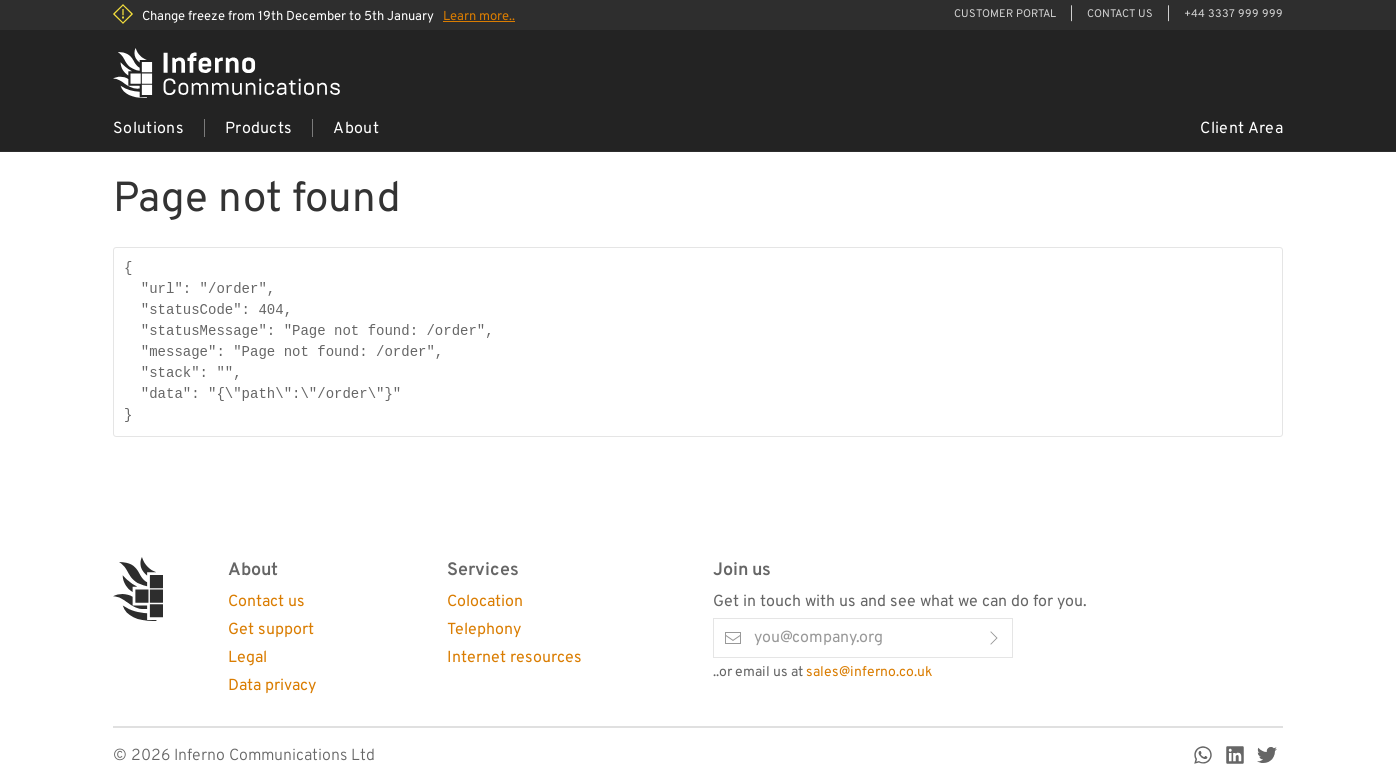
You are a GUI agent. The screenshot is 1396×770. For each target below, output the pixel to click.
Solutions (148, 129)
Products (259, 129)
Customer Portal (1005, 14)
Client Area (1241, 129)
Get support (271, 630)
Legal (247, 658)
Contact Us (1120, 14)
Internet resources (514, 658)
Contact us (266, 602)
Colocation (485, 602)
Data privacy (272, 686)
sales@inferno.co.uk (869, 672)
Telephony (484, 630)
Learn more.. (479, 17)
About (356, 129)
